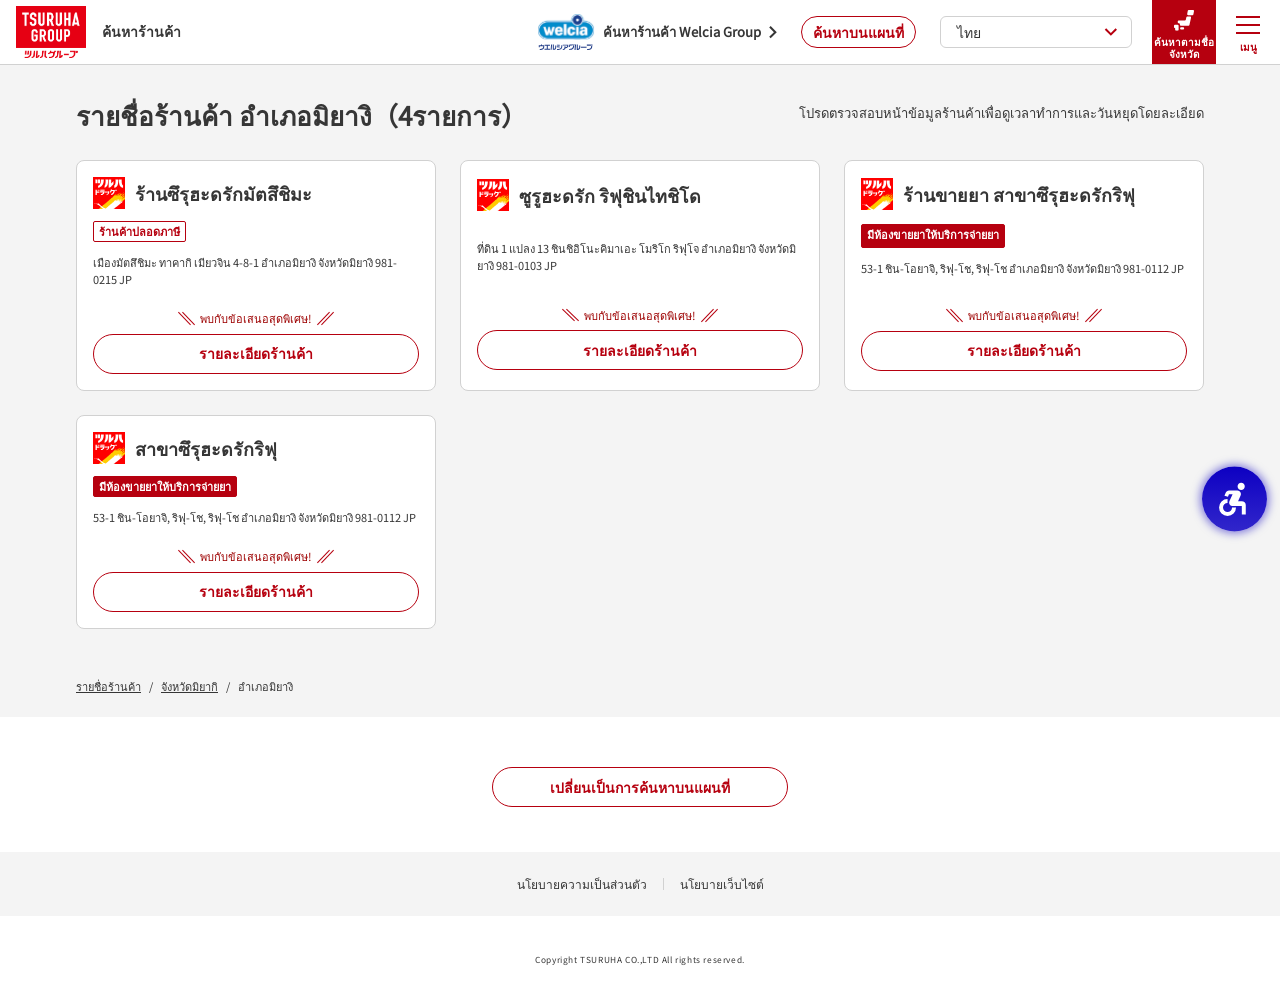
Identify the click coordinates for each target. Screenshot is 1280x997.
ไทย (1037, 32)
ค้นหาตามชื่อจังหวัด (1184, 32)
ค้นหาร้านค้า (98, 31)
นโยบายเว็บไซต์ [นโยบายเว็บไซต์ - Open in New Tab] (722, 883)
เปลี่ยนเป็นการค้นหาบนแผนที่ (640, 787)
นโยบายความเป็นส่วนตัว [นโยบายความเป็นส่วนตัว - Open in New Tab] (582, 883)
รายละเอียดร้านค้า (256, 353)
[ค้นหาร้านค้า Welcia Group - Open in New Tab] (657, 32)
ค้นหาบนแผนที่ (858, 32)
